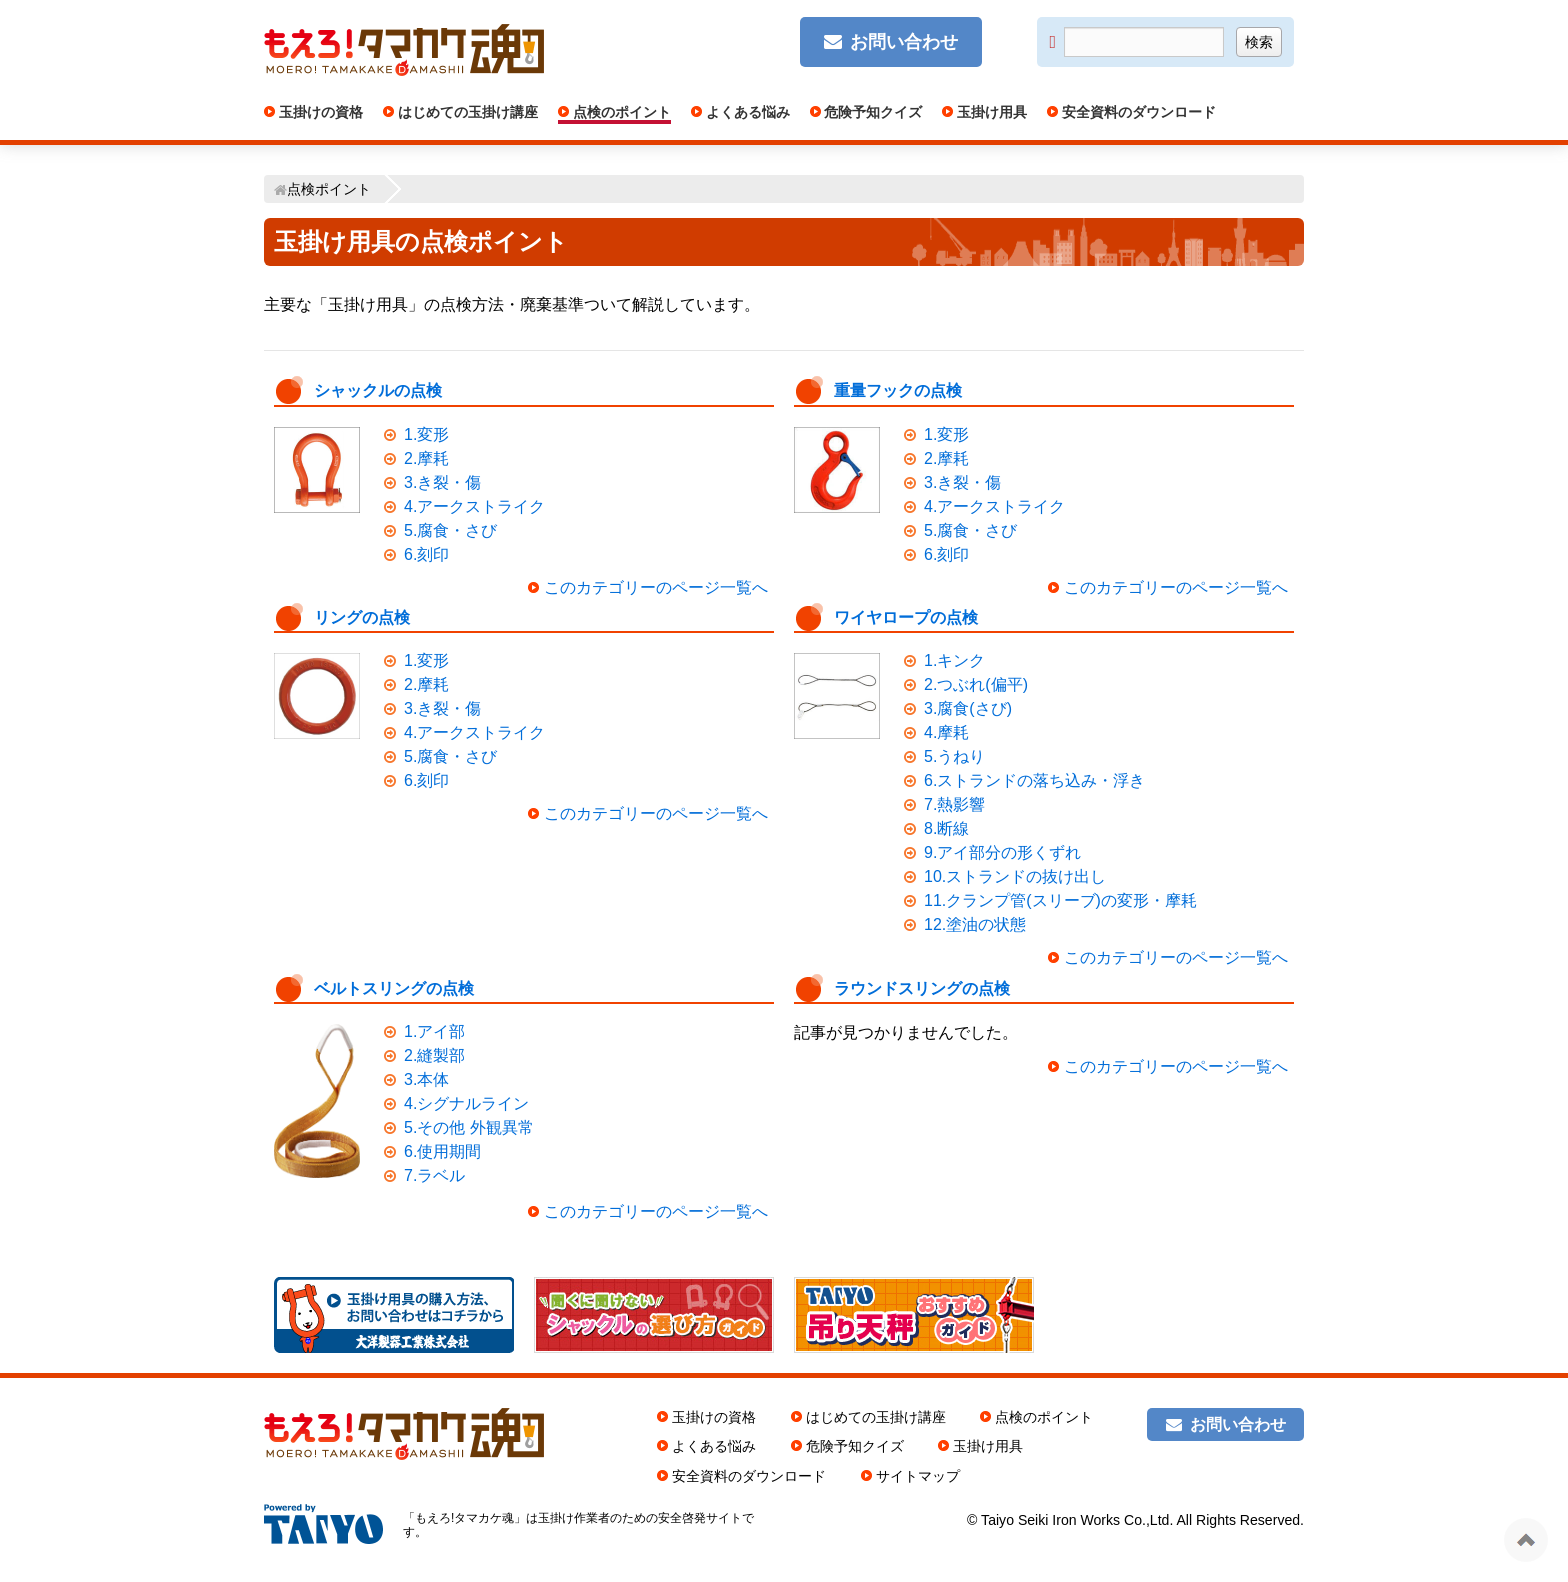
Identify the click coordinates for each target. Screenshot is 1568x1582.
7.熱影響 (954, 804)
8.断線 (946, 828)
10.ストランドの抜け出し (1015, 876)
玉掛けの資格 (319, 112)
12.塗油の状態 (975, 924)
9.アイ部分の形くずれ (1002, 852)
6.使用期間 (442, 1151)
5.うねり (954, 756)
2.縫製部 (434, 1055)
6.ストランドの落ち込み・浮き (1034, 780)
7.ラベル (434, 1175)
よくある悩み (746, 112)
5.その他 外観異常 (469, 1127)
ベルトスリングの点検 (394, 988)
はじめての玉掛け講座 (466, 112)
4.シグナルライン (466, 1103)
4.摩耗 (946, 732)
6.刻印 (426, 554)
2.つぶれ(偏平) (976, 684)
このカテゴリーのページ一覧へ (656, 587)
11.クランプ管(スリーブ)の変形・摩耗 (1060, 900)
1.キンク (954, 660)
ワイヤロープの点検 (906, 617)
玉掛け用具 (990, 112)
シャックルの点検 (378, 390)
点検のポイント (620, 112)
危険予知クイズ (872, 112)
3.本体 (426, 1079)
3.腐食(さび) (968, 708)
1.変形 (426, 434)
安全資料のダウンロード (1137, 112)
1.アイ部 (434, 1031)
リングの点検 (362, 617)
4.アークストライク (474, 506)
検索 (1259, 42)
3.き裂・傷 (442, 482)
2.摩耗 (426, 458)
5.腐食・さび (450, 530)
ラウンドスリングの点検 (922, 988)
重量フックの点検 (898, 390)
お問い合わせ (904, 42)
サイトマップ (918, 1476)
